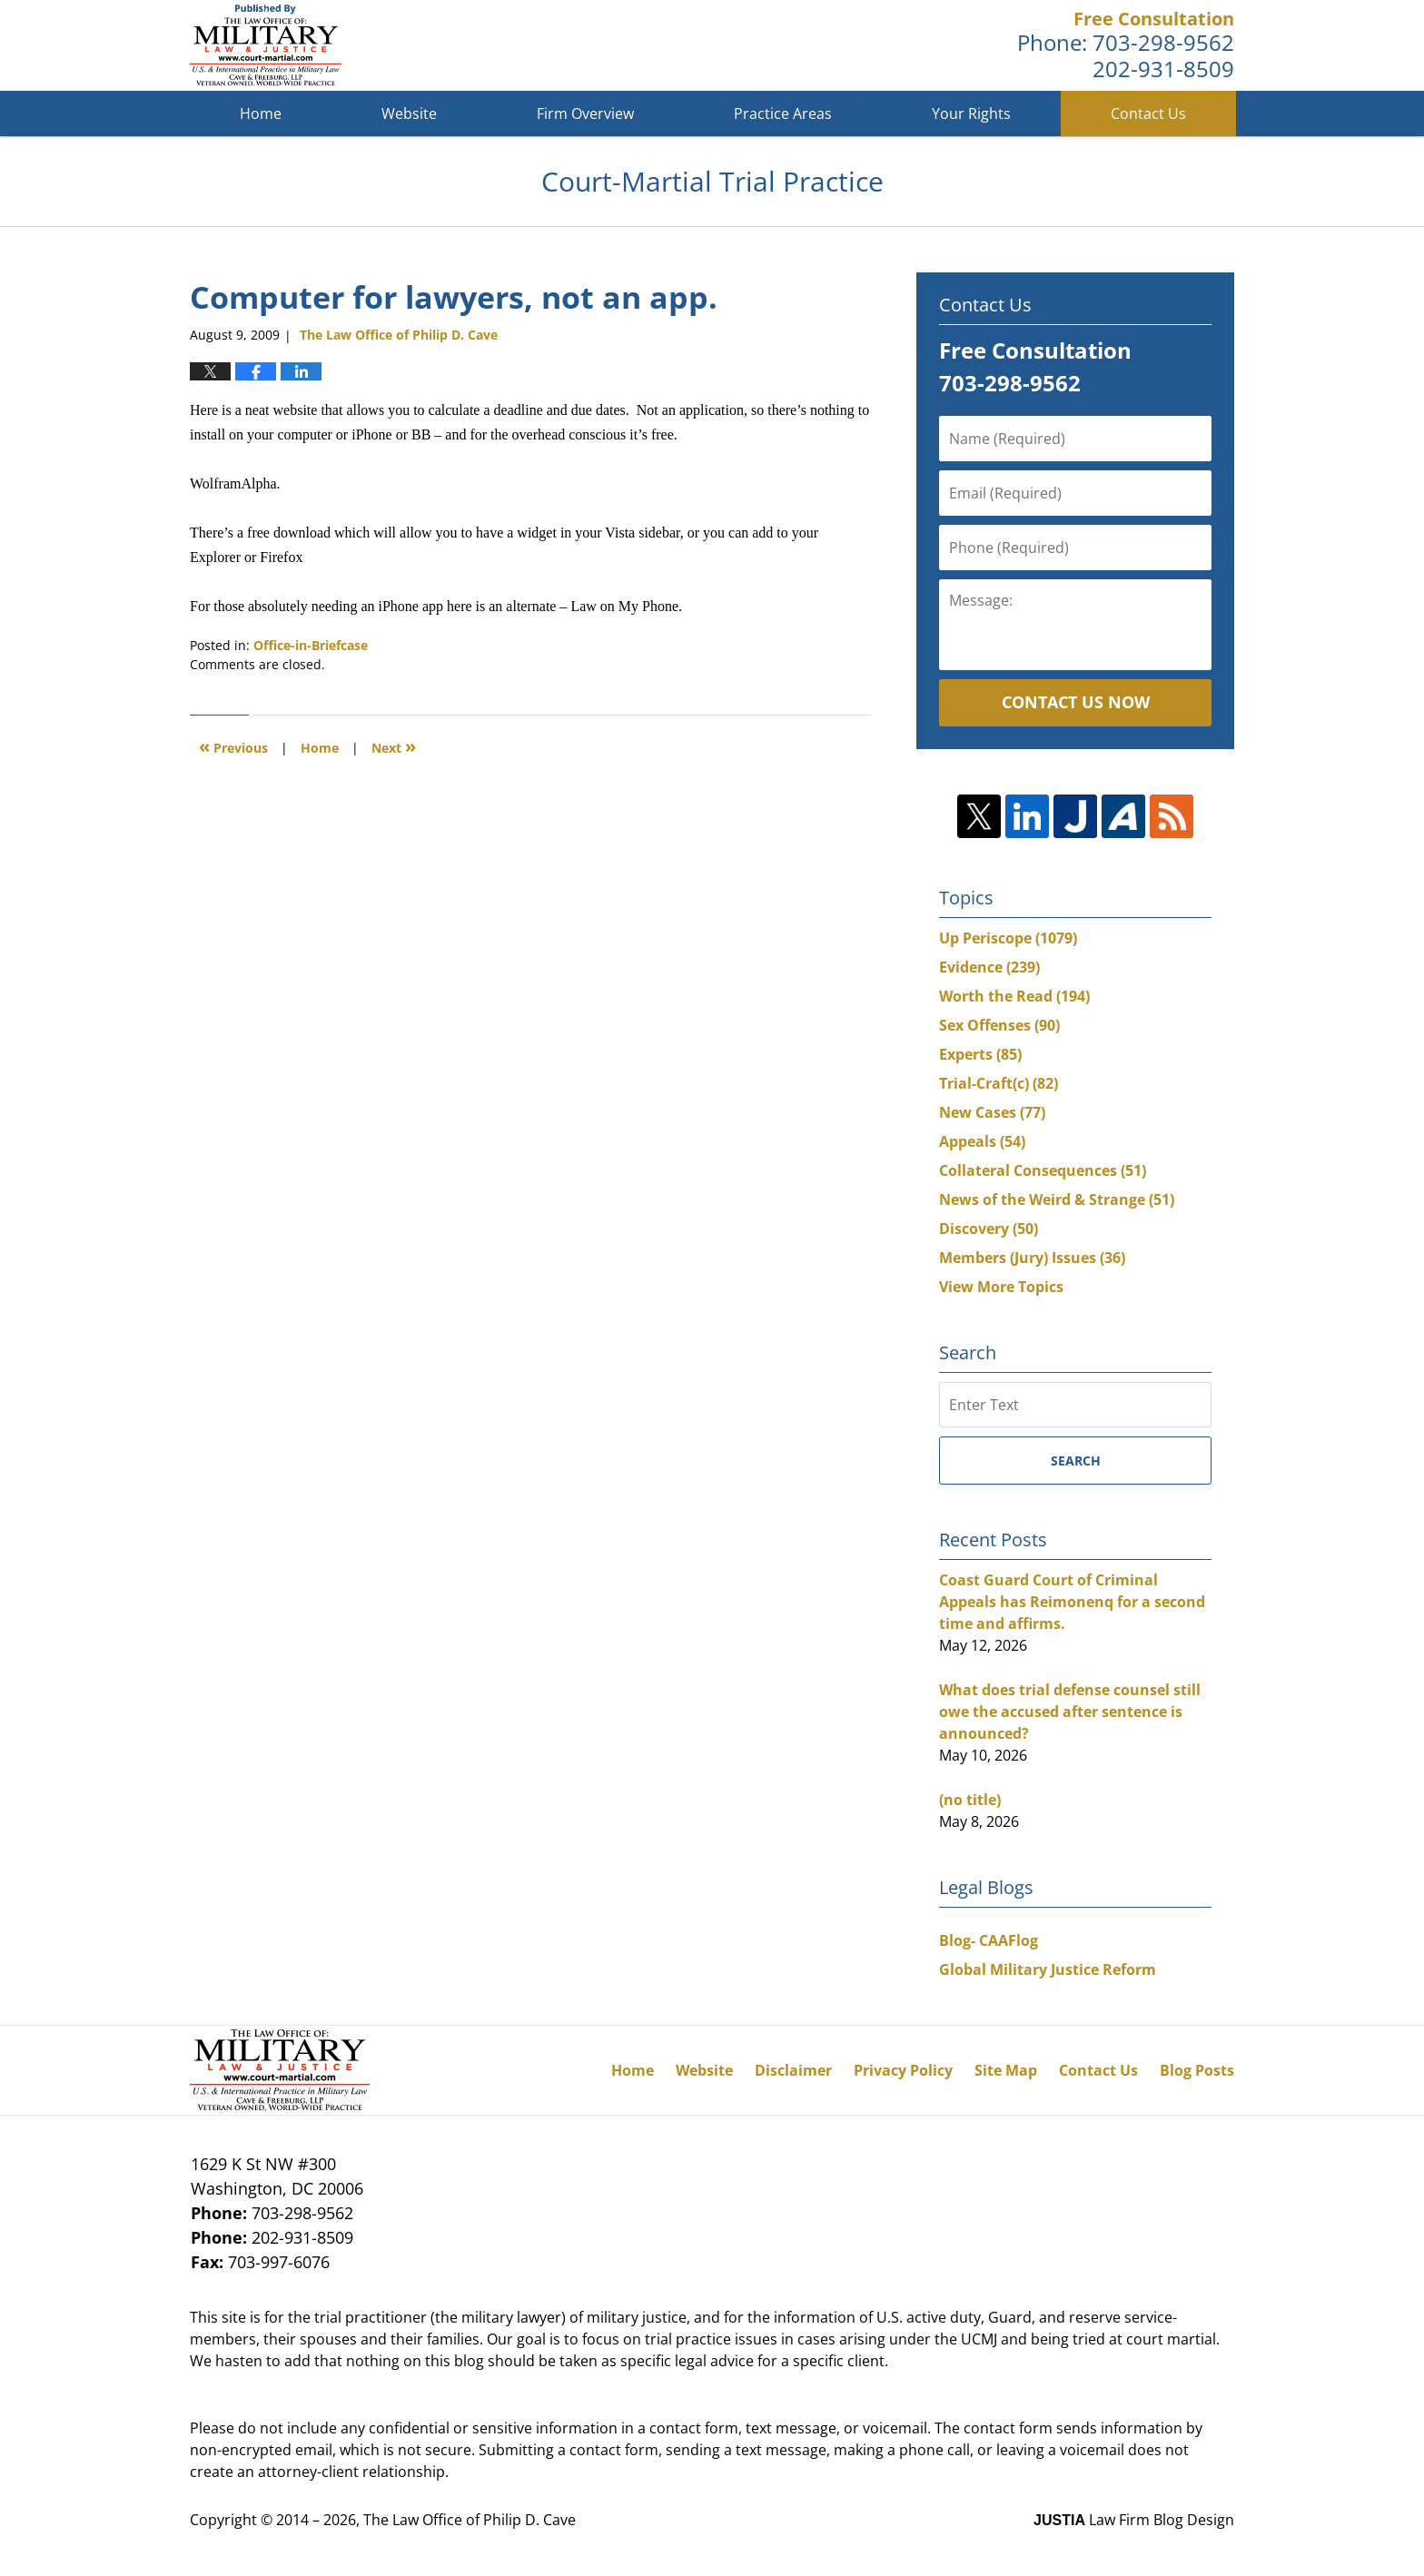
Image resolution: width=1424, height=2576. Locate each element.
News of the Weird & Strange (1056, 1199)
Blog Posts (1197, 2070)
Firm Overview (585, 113)
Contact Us (1148, 113)
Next (393, 746)
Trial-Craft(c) (998, 1083)
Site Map (1005, 2070)
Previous (233, 746)
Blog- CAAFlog (988, 1940)
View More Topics (1001, 1287)
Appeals (982, 1141)
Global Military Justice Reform (1047, 1969)
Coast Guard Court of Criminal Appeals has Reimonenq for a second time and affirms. (1072, 1601)
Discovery (988, 1229)
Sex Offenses (999, 1025)
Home (261, 113)
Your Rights (971, 113)
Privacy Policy (903, 2070)
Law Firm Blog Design (1133, 2520)
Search (1076, 1460)
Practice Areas (783, 113)
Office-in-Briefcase (310, 645)
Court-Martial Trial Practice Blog (265, 45)
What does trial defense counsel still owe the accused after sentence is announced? (1070, 1711)
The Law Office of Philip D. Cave (469, 2520)
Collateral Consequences (1042, 1170)
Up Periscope (1008, 938)
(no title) (970, 1800)
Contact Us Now (1076, 702)
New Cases (992, 1112)
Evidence (989, 967)
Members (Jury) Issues (1032, 1258)
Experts (980, 1054)
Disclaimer (793, 2070)
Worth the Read (1014, 996)
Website (409, 113)
